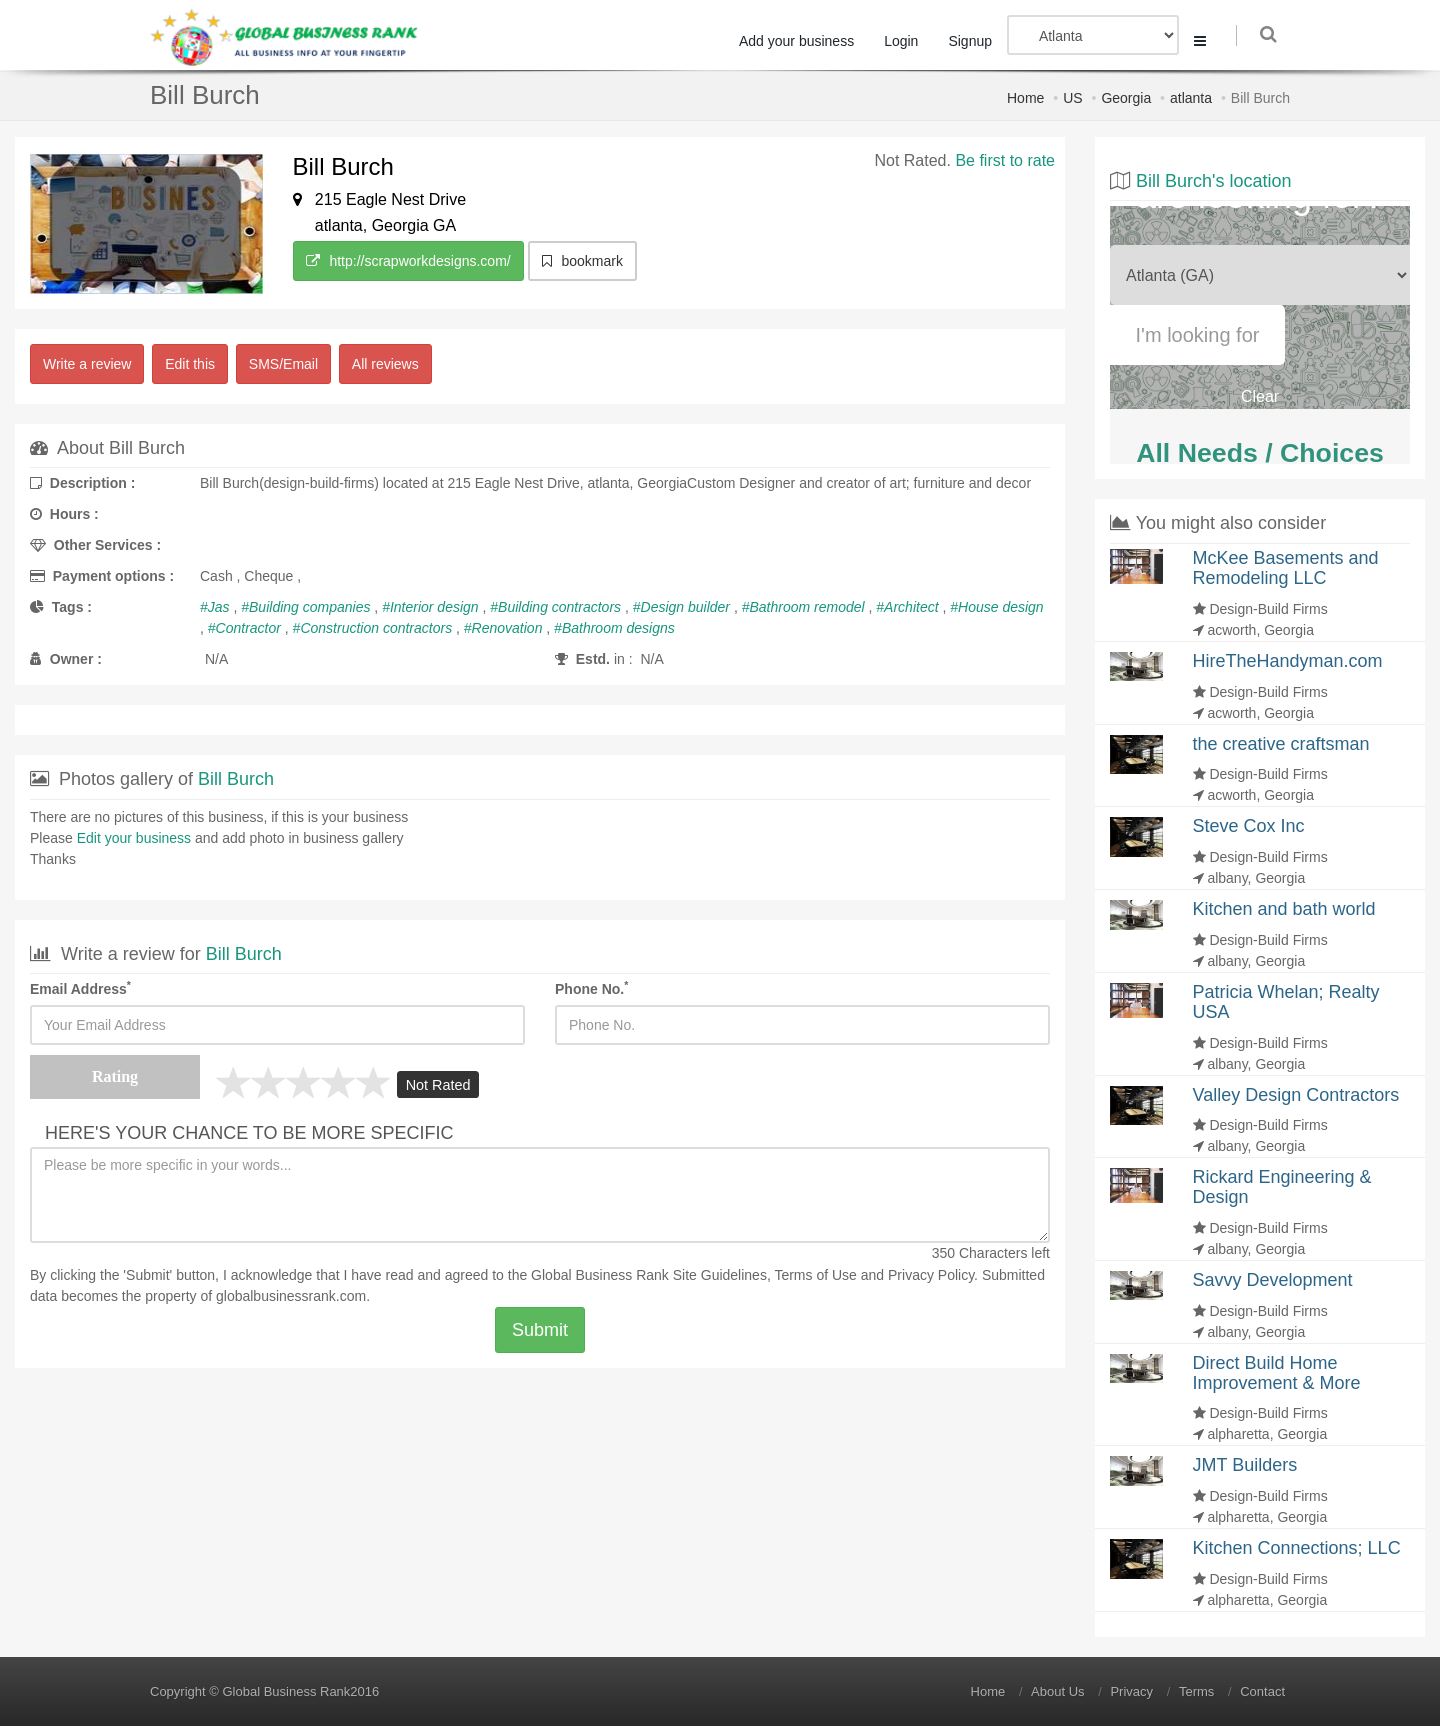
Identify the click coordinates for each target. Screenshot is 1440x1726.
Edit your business (134, 838)
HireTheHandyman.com (1288, 661)
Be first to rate (1005, 160)
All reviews (385, 364)
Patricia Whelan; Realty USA (1286, 1002)
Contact (1262, 1691)
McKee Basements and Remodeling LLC (1286, 568)
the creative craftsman (1281, 744)
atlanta (1191, 98)
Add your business (801, 41)
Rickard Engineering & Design (1282, 1187)
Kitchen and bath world (1284, 909)
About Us (1057, 1691)
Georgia (1126, 98)
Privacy (1131, 1691)
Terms (1196, 1691)
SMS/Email (283, 364)
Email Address (80, 988)
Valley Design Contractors (1296, 1095)
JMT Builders (1245, 1465)
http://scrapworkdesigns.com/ (408, 261)
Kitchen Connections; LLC (1297, 1548)
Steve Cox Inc (1249, 826)
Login (906, 41)
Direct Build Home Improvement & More (1277, 1373)
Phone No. (591, 988)
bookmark (582, 261)
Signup (975, 41)
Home (1025, 98)
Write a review (87, 364)
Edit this (190, 364)
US (1072, 98)
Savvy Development (1273, 1280)
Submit (540, 1330)
